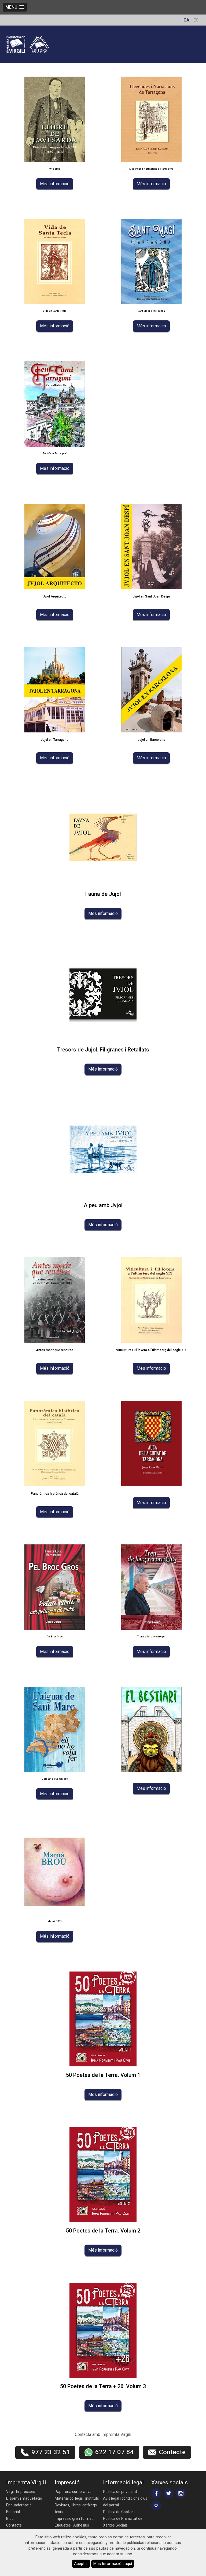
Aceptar (81, 2563)
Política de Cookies (119, 2512)
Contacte (14, 2525)
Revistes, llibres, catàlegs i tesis (76, 2508)
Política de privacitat (120, 2491)
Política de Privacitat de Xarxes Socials (122, 2521)
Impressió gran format (74, 2518)
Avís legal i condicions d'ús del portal (125, 2501)
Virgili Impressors (20, 2491)
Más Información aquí (112, 2563)
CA (186, 20)
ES (195, 20)
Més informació (54, 183)
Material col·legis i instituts (77, 2498)
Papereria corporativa (73, 2491)
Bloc (9, 2518)
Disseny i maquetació (24, 2498)
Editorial (13, 2512)
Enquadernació (19, 2505)
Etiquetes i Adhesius (72, 2525)
